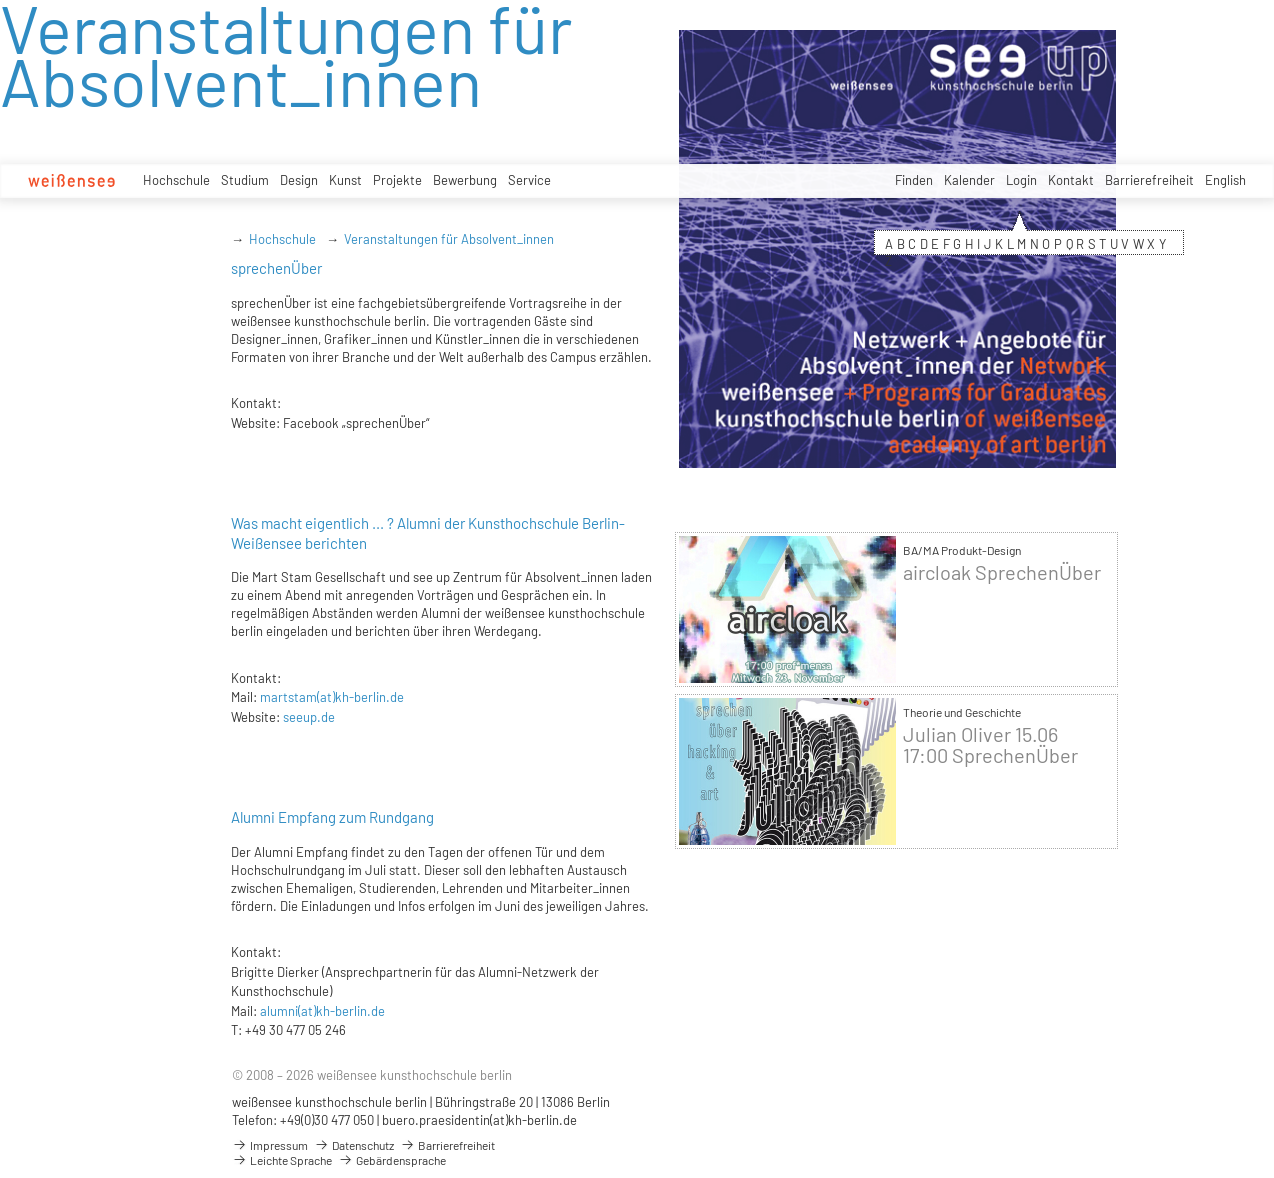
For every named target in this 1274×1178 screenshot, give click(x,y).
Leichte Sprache (282, 1160)
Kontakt (1071, 180)
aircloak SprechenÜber (1002, 572)
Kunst (345, 180)
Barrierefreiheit (1149, 180)
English (1225, 180)
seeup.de (309, 717)
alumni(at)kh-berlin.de (322, 1011)
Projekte (397, 180)
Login (1021, 180)
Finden (914, 180)
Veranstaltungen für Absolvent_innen (449, 239)
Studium (245, 180)
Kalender (969, 180)
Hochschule (176, 180)
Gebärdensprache (392, 1160)
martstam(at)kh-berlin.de (332, 697)
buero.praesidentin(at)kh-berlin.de (479, 1120)
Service (529, 180)
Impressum (270, 1145)
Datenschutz (354, 1145)
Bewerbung (465, 180)
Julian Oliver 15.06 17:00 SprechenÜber (990, 745)
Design (299, 180)
